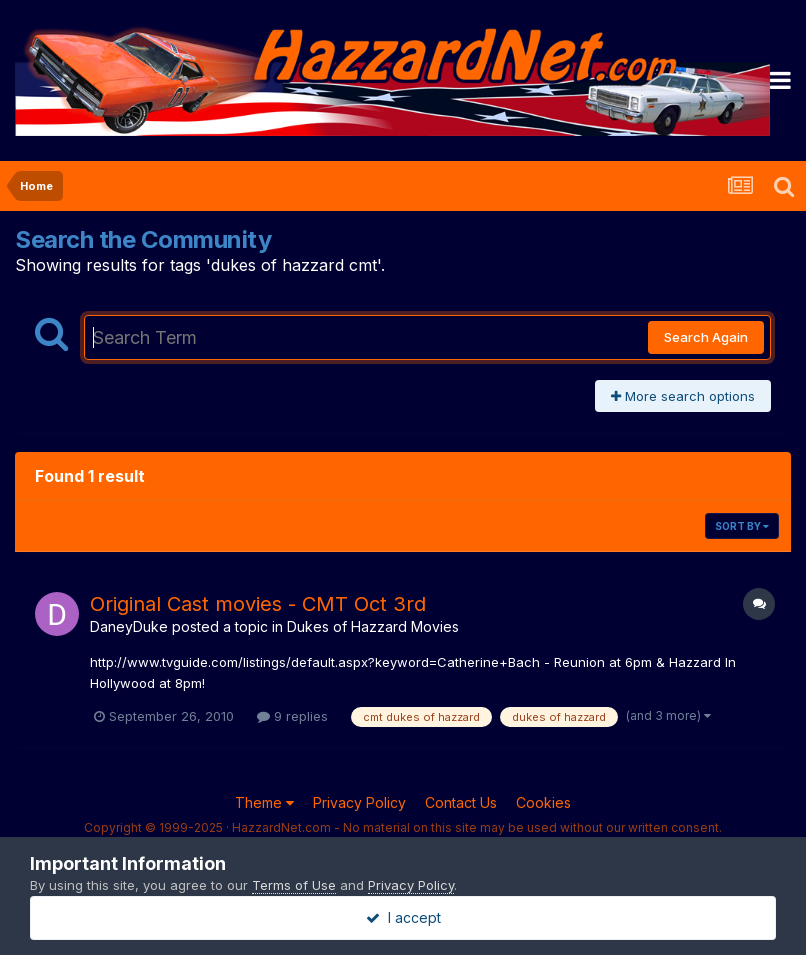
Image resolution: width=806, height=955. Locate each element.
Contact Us (461, 802)
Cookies (543, 802)
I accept (403, 917)
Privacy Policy (359, 802)
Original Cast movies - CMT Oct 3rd (258, 604)
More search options (683, 396)
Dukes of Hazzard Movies (373, 626)
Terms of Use (294, 885)
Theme (264, 802)
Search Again (706, 337)
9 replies (292, 716)
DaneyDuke (129, 626)
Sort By (742, 526)
